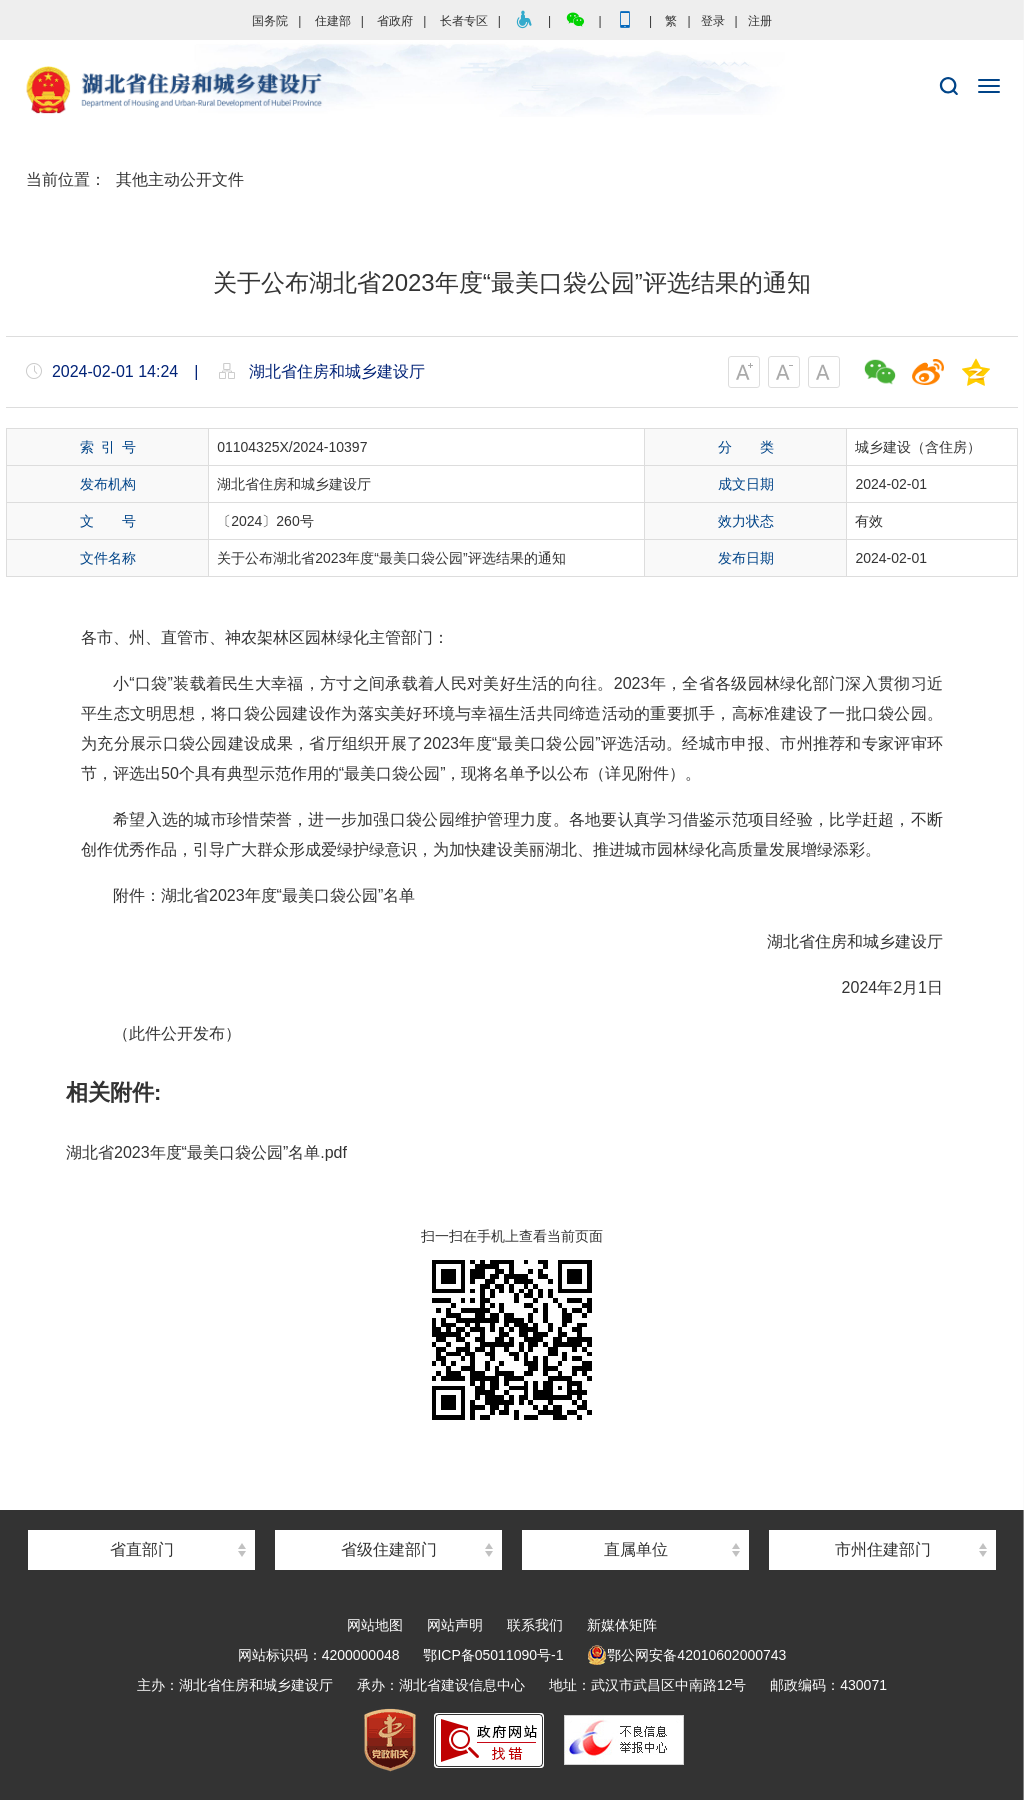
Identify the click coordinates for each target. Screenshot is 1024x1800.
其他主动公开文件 (180, 179)
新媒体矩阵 (622, 1625)
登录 (713, 21)
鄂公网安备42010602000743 (686, 1655)
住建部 (333, 21)
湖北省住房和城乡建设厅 (512, 91)
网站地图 (375, 1625)
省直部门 (142, 1549)
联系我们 (535, 1625)
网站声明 (455, 1625)
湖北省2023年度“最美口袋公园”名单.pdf (206, 1152)
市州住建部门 (883, 1549)
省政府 (395, 21)
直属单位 (636, 1549)
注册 (760, 21)
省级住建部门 (389, 1549)
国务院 (270, 21)
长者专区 (464, 21)
